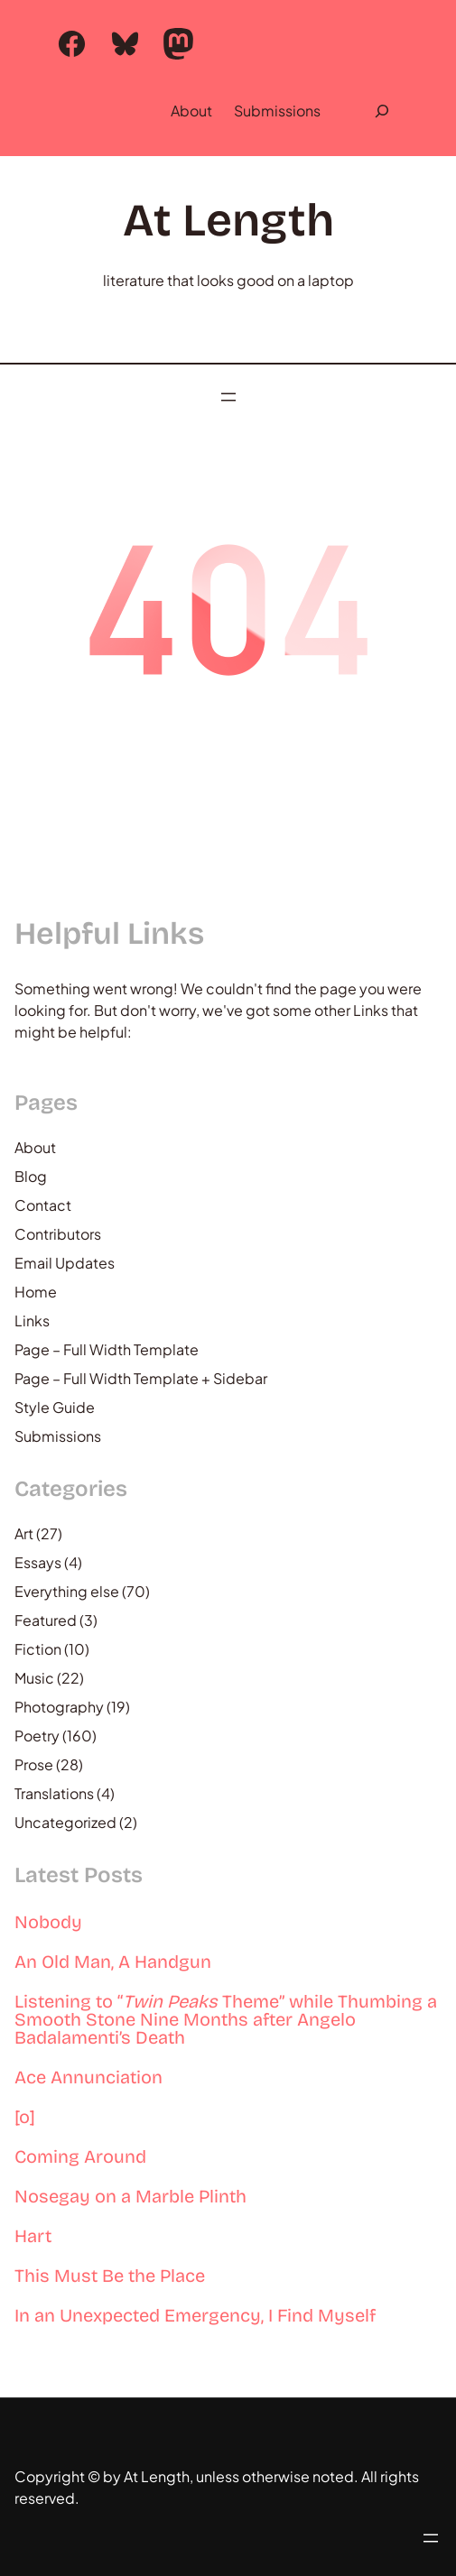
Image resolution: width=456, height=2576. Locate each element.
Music (34, 1677)
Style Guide (54, 1407)
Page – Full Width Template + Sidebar (140, 1378)
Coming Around (80, 2156)
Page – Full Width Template (106, 1349)
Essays (37, 1562)
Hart (32, 2236)
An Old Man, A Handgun (112, 1962)
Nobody (48, 1922)
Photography (59, 1706)
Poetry (37, 1735)
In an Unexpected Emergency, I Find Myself (195, 2315)
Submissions (277, 110)
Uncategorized (65, 1822)
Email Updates (64, 1262)
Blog (30, 1176)
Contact (42, 1205)
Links (32, 1320)
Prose (33, 1764)
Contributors (57, 1233)
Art (23, 1533)
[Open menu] (228, 397)
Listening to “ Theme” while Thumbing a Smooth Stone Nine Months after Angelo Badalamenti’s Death (225, 2019)
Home (35, 1291)
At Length (228, 220)
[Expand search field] (382, 111)
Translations (54, 1793)
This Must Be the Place (109, 2276)
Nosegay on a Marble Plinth (130, 2196)
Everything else (66, 1591)
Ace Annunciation (88, 2077)
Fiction (37, 1648)
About (191, 110)
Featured (45, 1620)
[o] (24, 2117)
